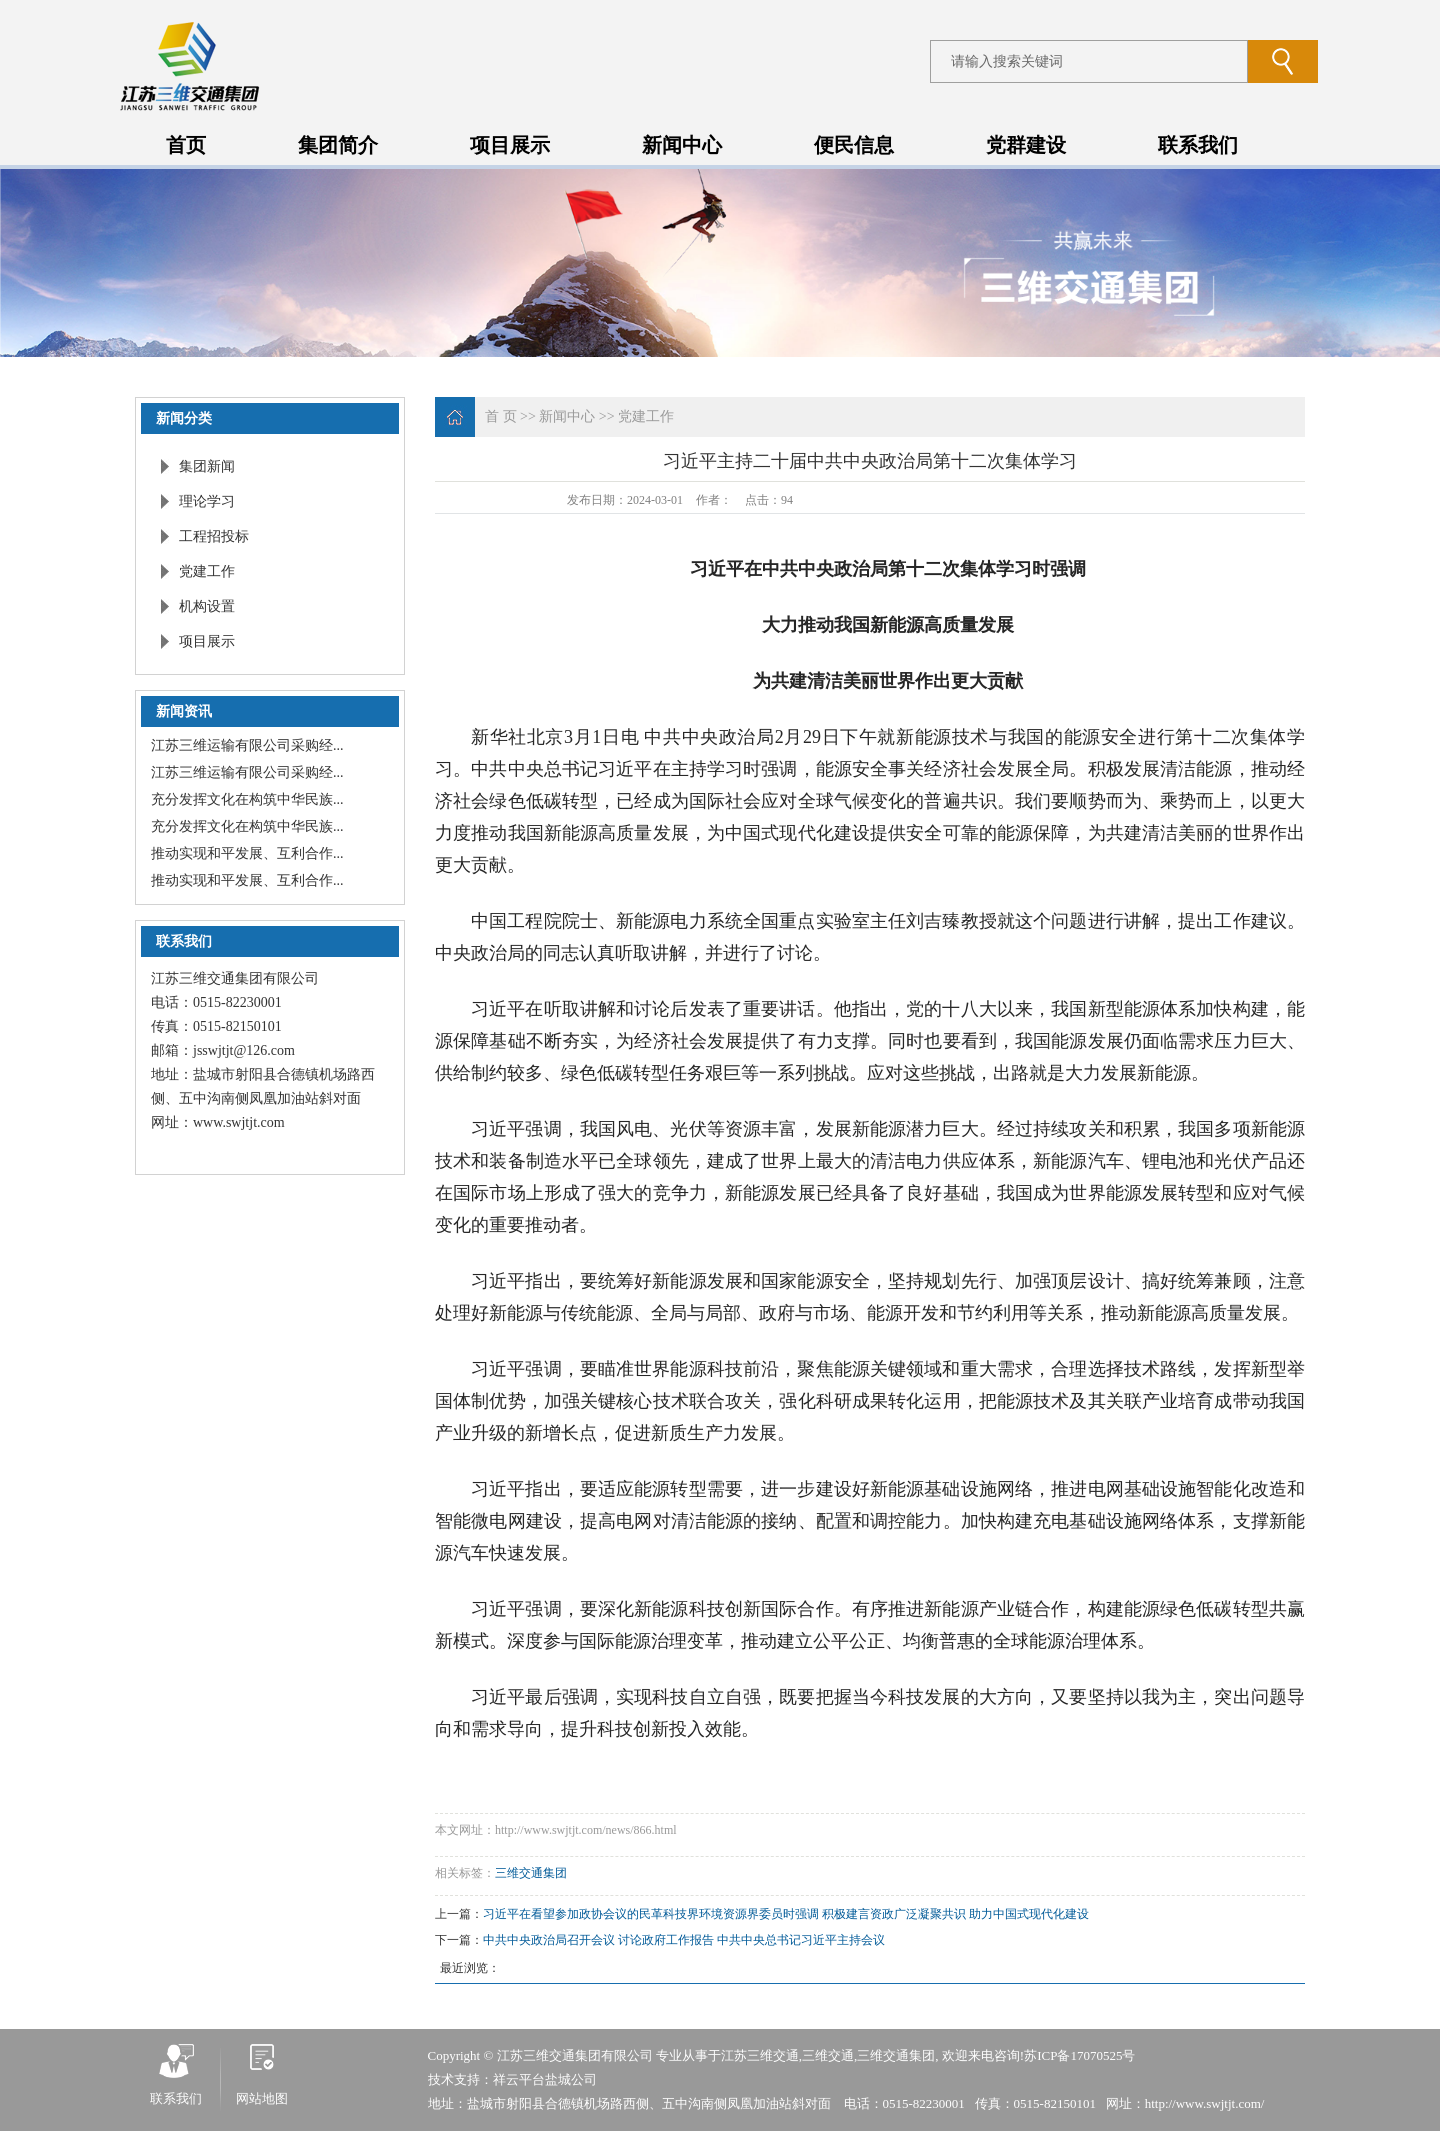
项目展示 (510, 145)
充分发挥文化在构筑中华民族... (247, 799)
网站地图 (262, 2098)
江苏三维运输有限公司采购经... (247, 745)
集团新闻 (207, 466)
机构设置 (207, 606)
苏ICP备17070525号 (1079, 2055)
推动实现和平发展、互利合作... (247, 853)
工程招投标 (214, 536)
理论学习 (207, 501)
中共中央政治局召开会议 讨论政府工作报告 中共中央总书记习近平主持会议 (684, 1940)
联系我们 (1198, 145)
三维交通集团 (531, 1873)
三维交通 (828, 2055)
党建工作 (207, 571)
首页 (186, 145)
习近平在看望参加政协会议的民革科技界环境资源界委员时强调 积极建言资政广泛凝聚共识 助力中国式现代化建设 (786, 1914)
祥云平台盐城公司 (545, 2079)
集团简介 (338, 145)
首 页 (501, 416)
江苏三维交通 (760, 2055)
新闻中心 (682, 145)
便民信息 (854, 145)
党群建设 (1026, 145)
